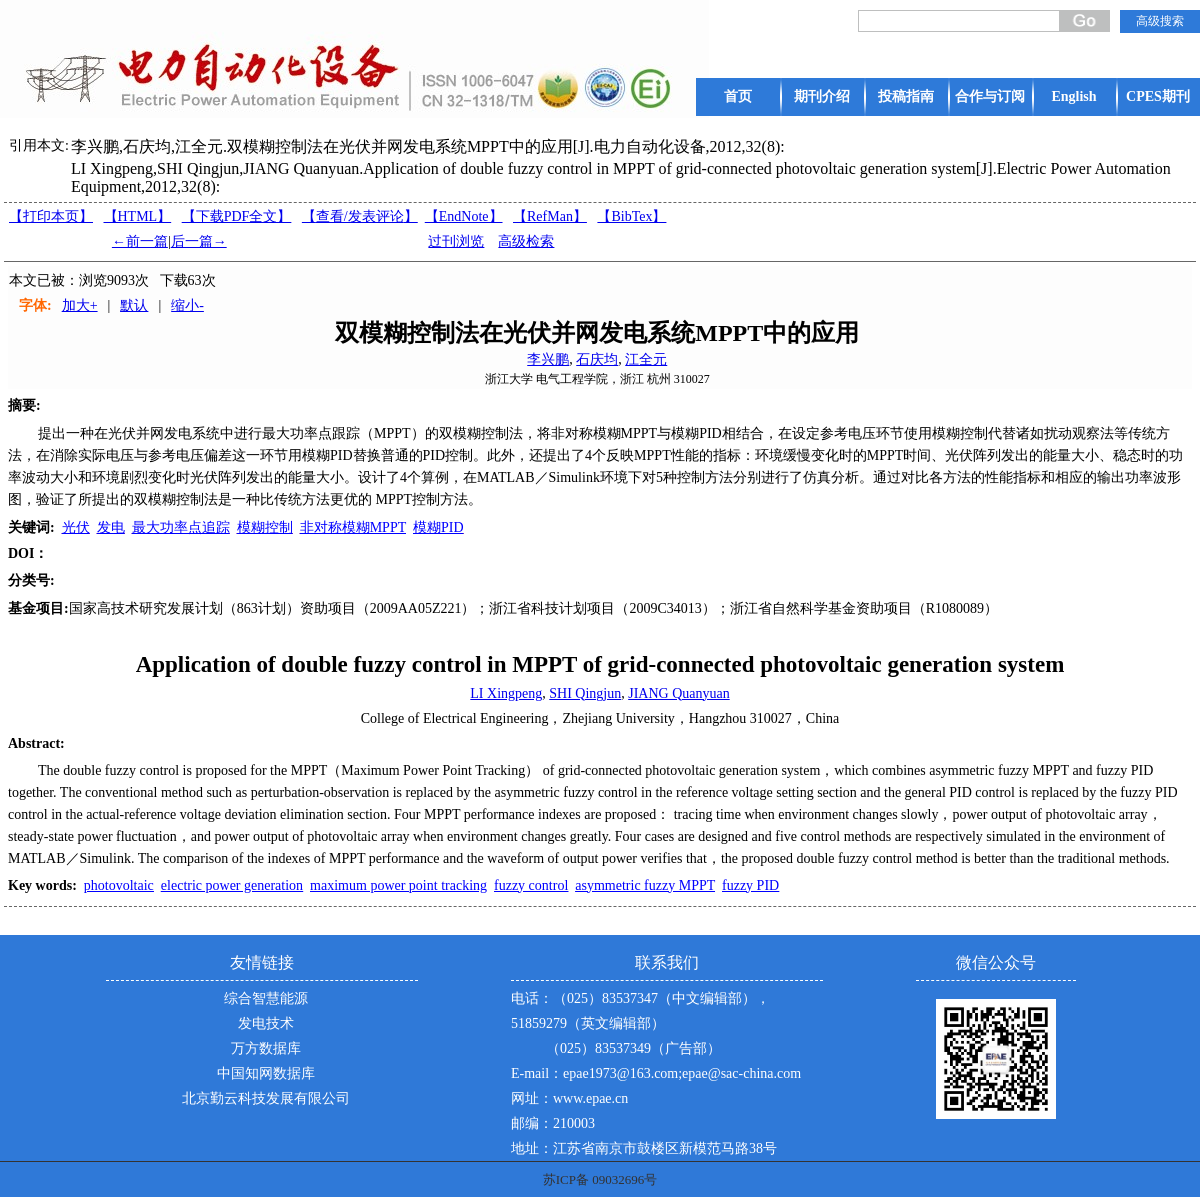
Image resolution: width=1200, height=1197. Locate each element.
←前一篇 (140, 241)
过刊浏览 (456, 241)
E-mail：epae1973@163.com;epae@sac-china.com (656, 1073)
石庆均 (597, 359)
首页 (738, 96)
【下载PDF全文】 (237, 216)
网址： (532, 1098)
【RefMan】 (550, 216)
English (1073, 96)
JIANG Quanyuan (678, 693)
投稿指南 (906, 96)
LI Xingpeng (506, 693)
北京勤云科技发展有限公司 (266, 1098)
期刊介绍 (822, 96)
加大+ (80, 305)
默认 (134, 305)
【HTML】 (138, 216)
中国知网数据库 (266, 1073)
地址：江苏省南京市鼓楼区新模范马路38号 (644, 1148)
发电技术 (266, 1023)
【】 (360, 216)
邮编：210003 (553, 1123)
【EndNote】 (464, 216)
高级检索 (526, 241)
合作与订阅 (990, 96)
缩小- (187, 305)
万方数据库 (266, 1048)
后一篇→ (199, 241)
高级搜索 (1160, 21)
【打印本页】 (51, 216)
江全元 (646, 359)
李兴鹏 (548, 359)
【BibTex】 (631, 216)
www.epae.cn (590, 1098)
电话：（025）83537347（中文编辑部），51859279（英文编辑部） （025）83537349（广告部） (640, 1023)
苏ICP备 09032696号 (600, 1179)
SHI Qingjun (585, 693)
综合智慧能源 (266, 998)
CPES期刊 (1158, 96)
